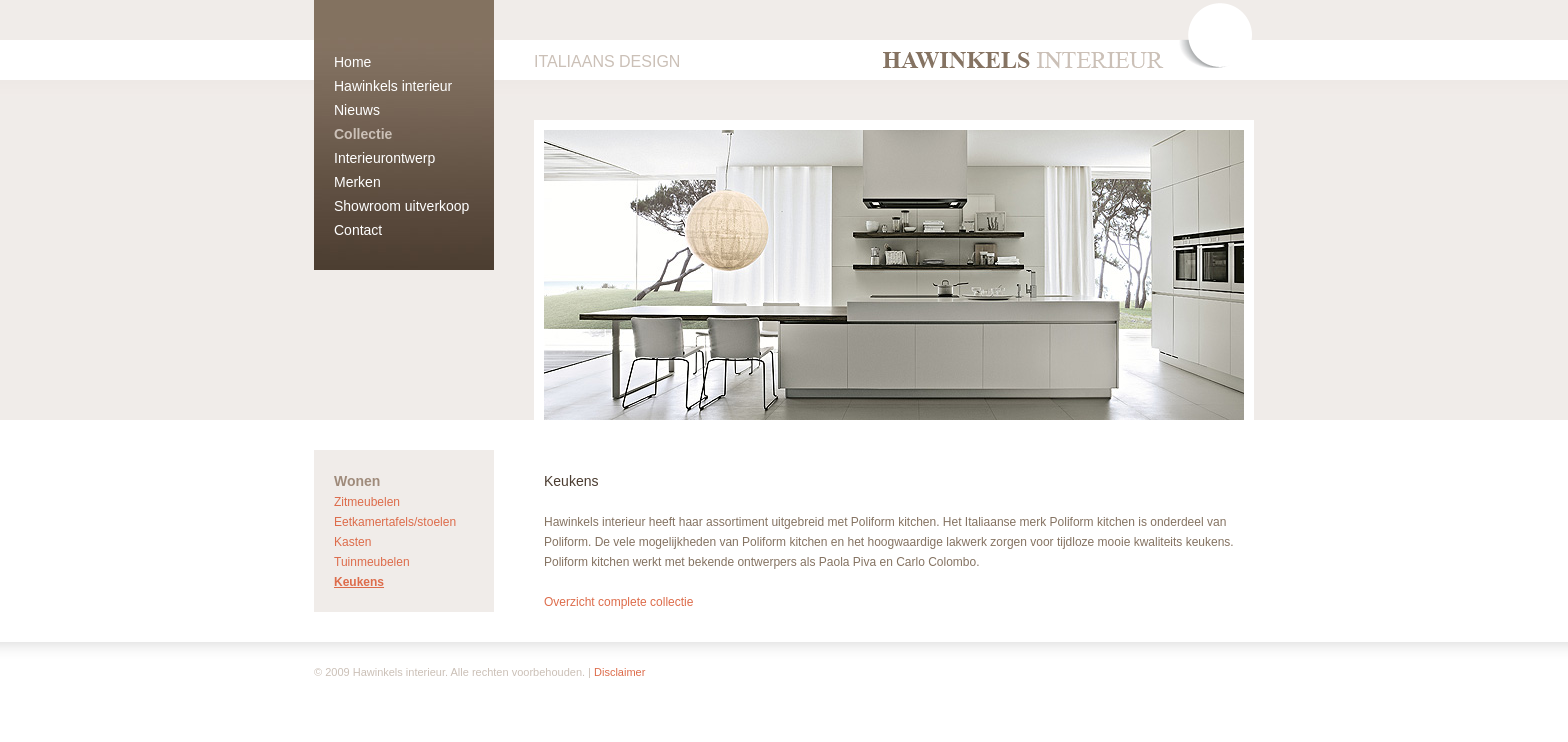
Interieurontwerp (384, 158)
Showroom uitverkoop (401, 206)
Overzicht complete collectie (618, 602)
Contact (358, 230)
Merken (357, 182)
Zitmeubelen (367, 502)
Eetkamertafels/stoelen (395, 522)
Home (352, 62)
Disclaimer (619, 672)
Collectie (363, 134)
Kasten (352, 542)
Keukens (359, 582)
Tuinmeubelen (372, 562)
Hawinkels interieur (393, 86)
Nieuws (357, 110)
